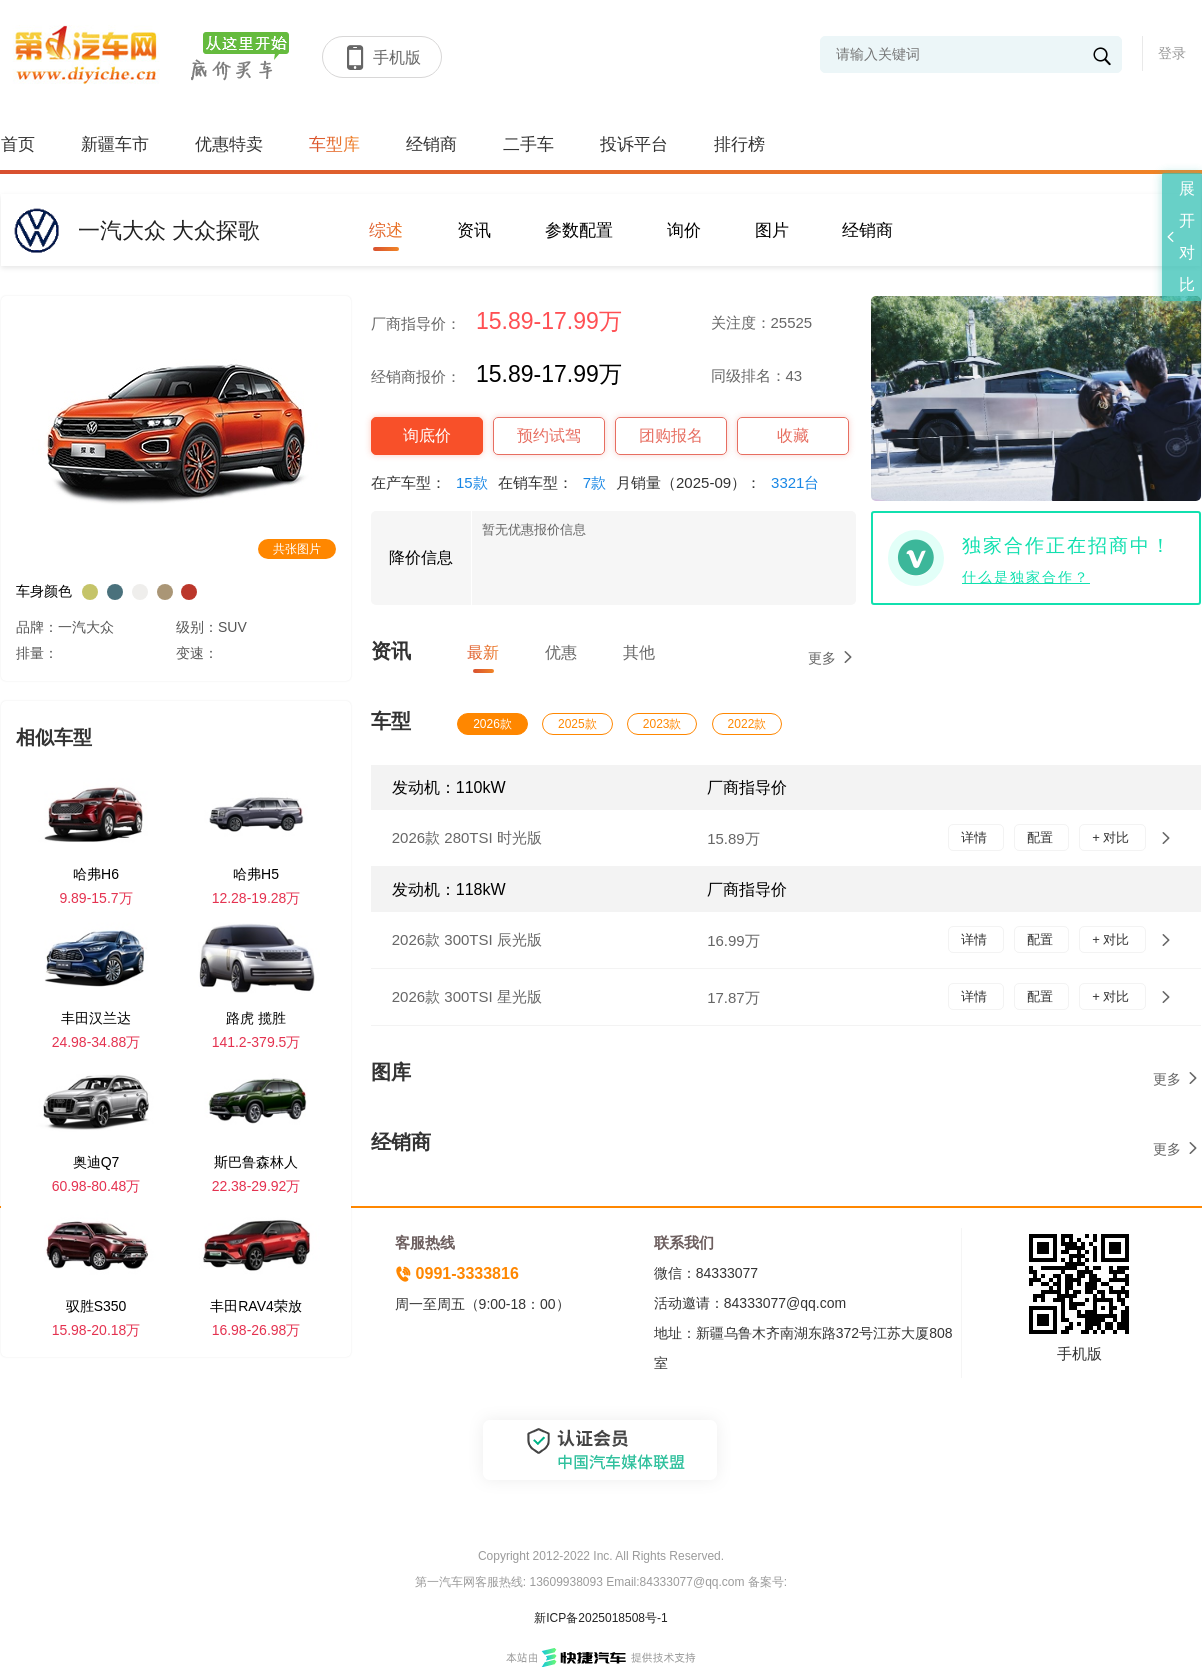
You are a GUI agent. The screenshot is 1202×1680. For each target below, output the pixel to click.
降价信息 (421, 557)
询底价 (427, 435)
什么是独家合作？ (1026, 577)
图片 (772, 230)
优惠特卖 (229, 144)
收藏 (793, 435)
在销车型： (557, 482)
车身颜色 (44, 591)
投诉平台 (634, 144)
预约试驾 (549, 435)
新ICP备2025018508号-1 (600, 1618)
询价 (684, 230)
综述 (386, 230)
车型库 (334, 144)
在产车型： (434, 482)
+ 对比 (1112, 837)
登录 (1172, 53)
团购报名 (671, 435)
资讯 (474, 230)
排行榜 (739, 144)
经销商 (431, 144)
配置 (1042, 837)
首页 (18, 144)
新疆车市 (115, 144)
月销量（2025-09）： (722, 482)
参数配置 (579, 230)
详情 (976, 837)
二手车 (528, 144)
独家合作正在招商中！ (1067, 545)
